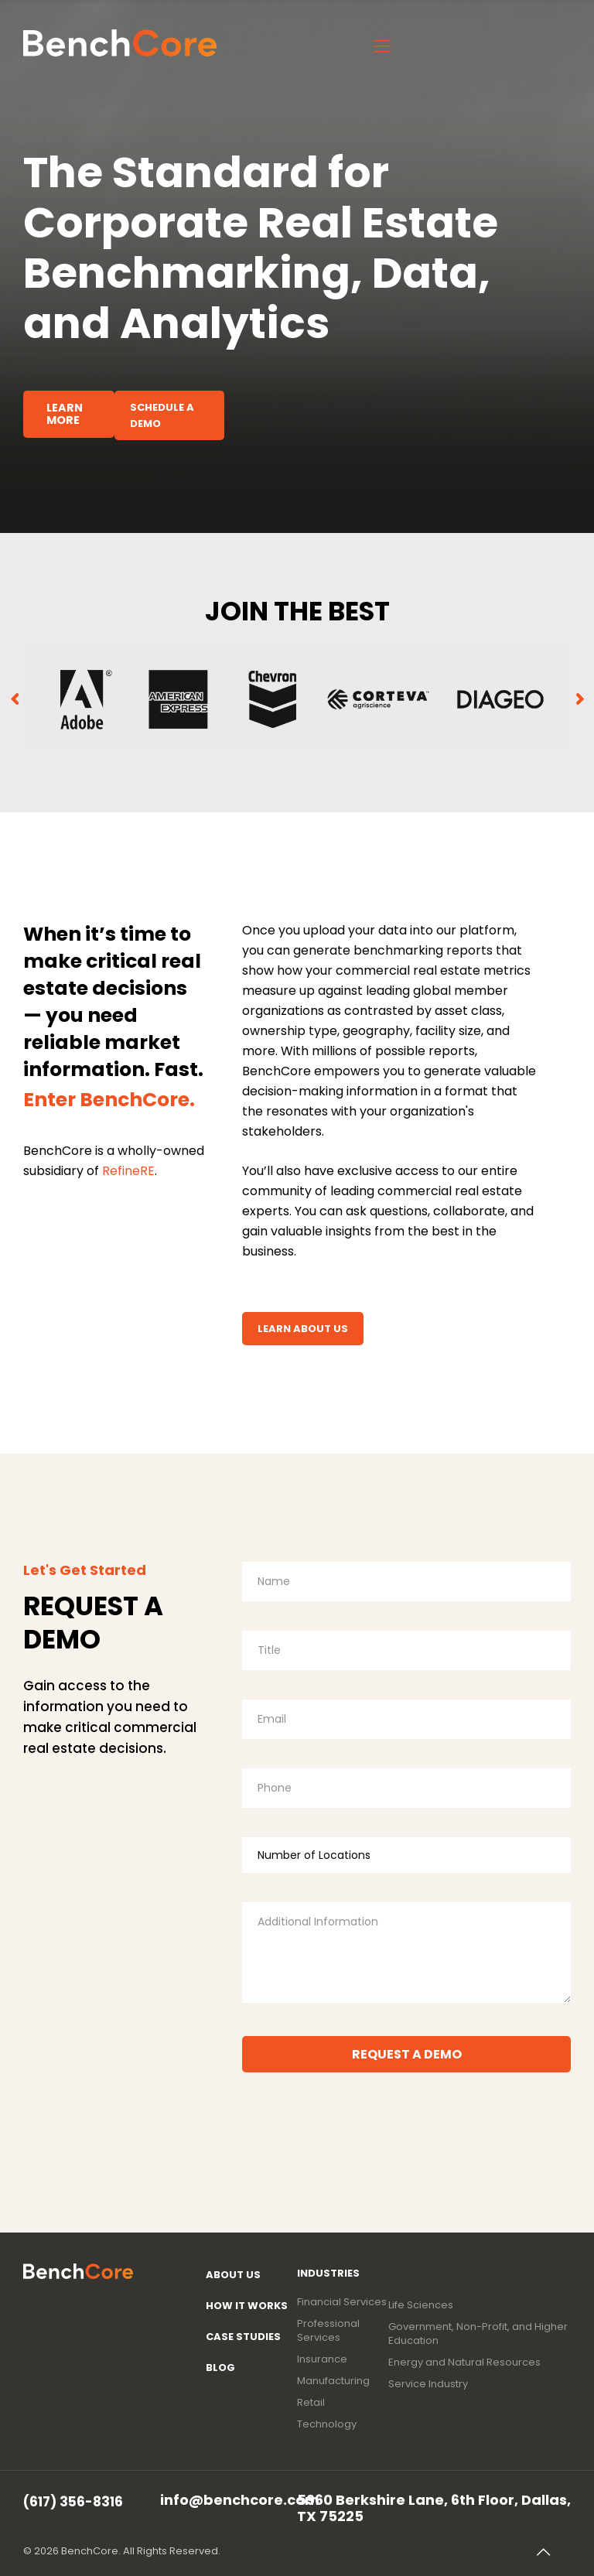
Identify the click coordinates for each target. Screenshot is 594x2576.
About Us (233, 2274)
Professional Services (328, 2331)
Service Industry (428, 2384)
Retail (311, 2403)
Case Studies (243, 2336)
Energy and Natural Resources (464, 2362)
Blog (220, 2367)
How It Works (247, 2305)
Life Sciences (420, 2305)
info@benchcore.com (239, 2499)
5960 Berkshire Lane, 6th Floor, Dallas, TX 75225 (434, 2507)
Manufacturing (333, 2381)
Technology (327, 2424)
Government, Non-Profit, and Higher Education (478, 2334)
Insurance (322, 2359)
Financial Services (342, 2302)
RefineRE (128, 1171)
